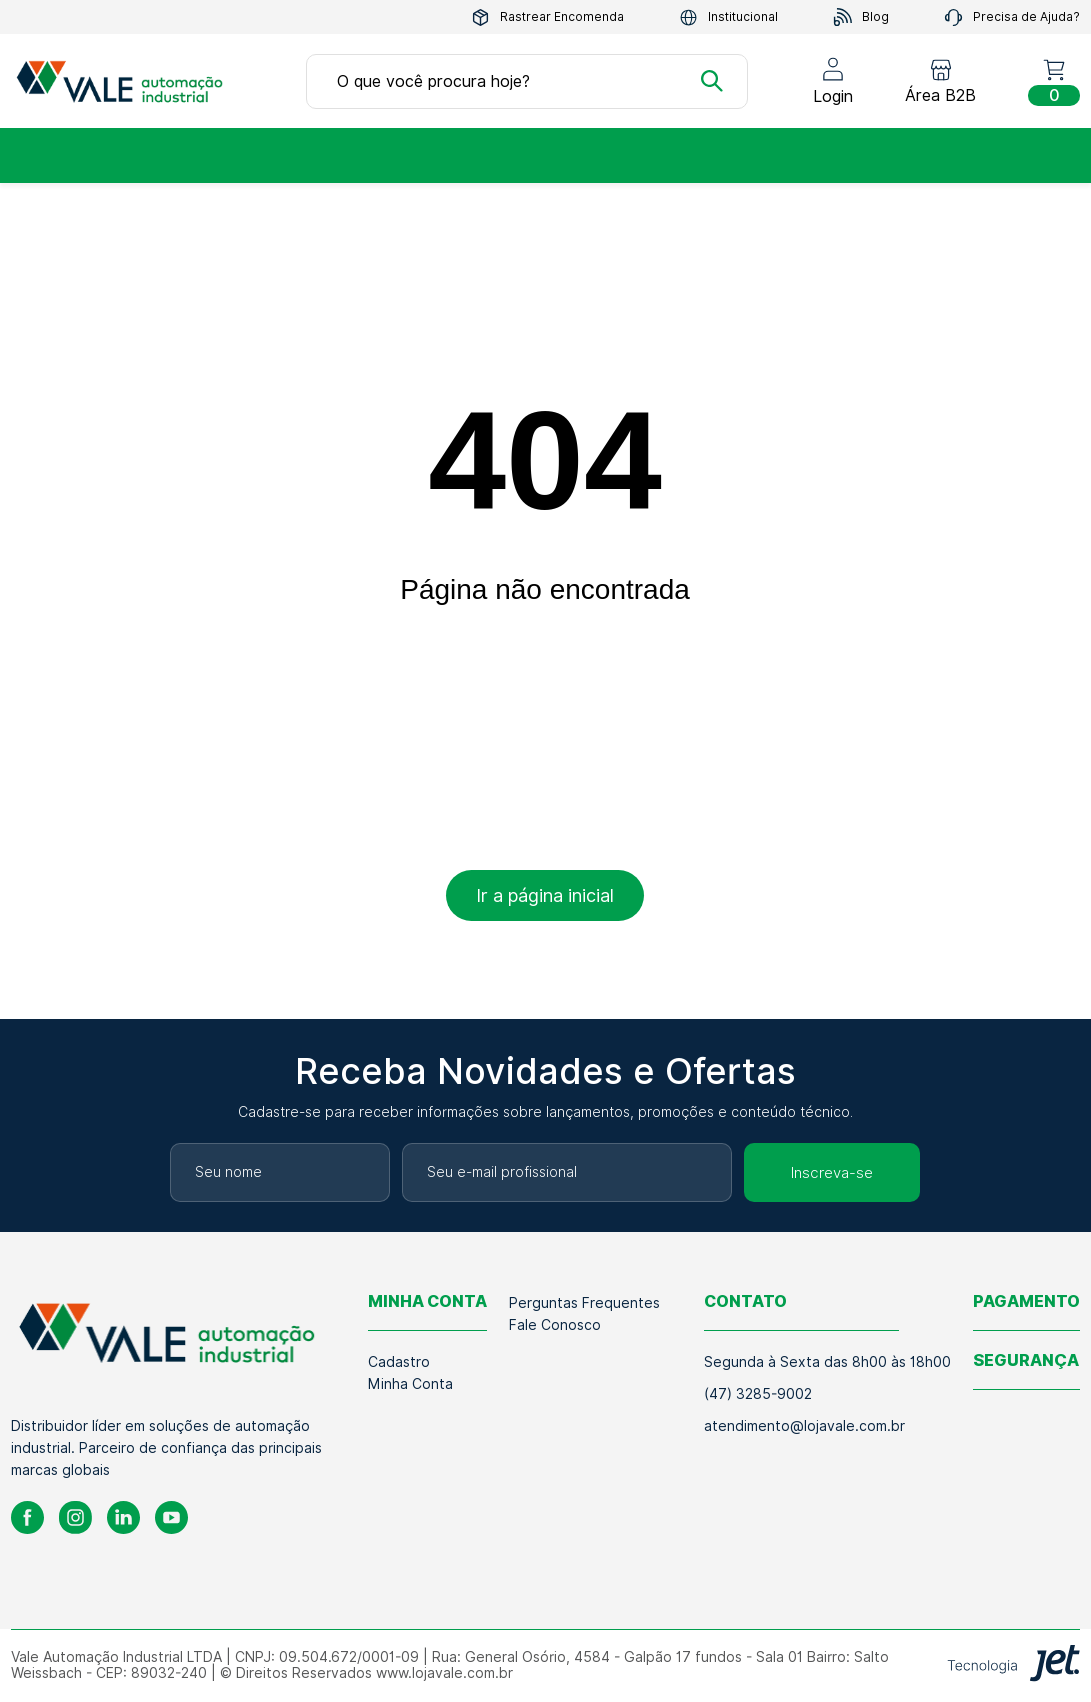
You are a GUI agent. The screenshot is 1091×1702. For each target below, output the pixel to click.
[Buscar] (712, 81)
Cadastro (399, 1362)
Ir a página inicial (545, 895)
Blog (861, 17)
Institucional (728, 17)
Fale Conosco (555, 1325)
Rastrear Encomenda (547, 17)
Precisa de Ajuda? (1012, 17)
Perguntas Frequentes (584, 1303)
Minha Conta (410, 1384)
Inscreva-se (832, 1173)
